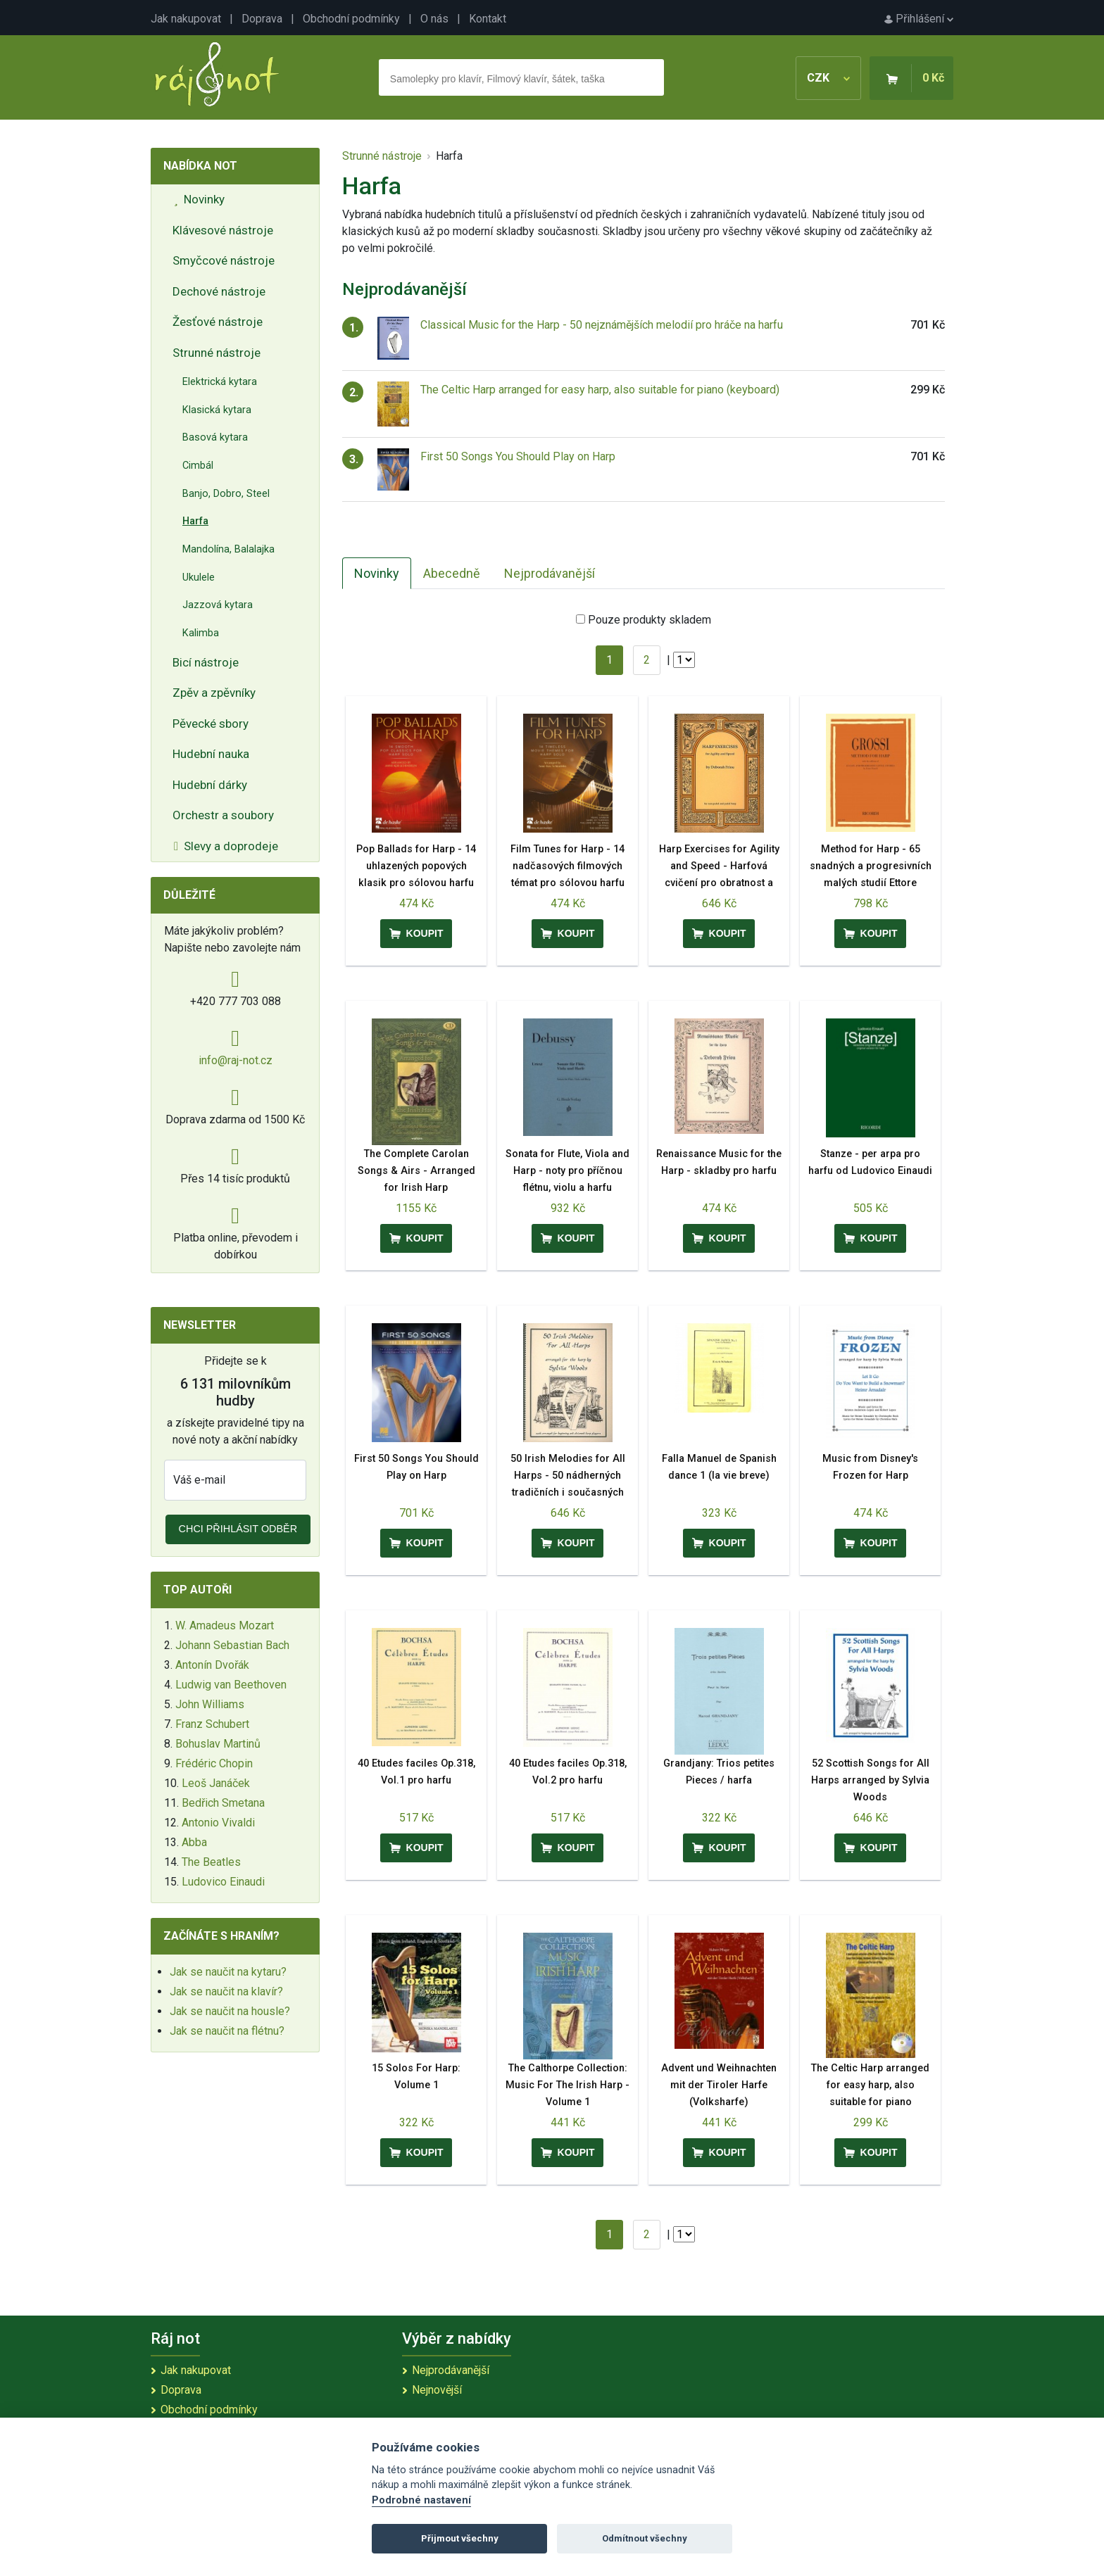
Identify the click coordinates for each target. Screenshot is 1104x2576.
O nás (434, 18)
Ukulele (198, 577)
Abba (194, 1842)
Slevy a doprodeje (226, 846)
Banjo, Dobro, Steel (226, 494)
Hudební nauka (210, 754)
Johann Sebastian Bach (232, 1645)
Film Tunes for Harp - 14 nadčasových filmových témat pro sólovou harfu (567, 866)
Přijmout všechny (459, 2538)
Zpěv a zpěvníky (214, 693)
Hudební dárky (209, 785)
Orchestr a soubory (223, 815)
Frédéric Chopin (214, 1763)
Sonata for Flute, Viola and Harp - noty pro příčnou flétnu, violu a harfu (567, 1171)
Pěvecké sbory (210, 723)
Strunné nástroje (216, 353)
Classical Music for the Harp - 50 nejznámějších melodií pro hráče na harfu (601, 325)
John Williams (209, 1704)
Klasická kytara (216, 410)
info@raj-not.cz (235, 1060)
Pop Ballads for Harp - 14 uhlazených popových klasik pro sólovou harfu (416, 866)
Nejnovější (437, 2390)
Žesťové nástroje (217, 322)
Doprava (262, 18)
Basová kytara (215, 437)
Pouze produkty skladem (649, 619)
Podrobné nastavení (421, 2500)
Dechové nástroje (218, 291)
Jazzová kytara (217, 605)
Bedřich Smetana (223, 1803)
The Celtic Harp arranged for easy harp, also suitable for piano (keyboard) (599, 389)
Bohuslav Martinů (218, 1743)
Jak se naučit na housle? (230, 2011)
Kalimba (200, 633)
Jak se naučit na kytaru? (228, 1971)
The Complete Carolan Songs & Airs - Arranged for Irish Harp (416, 1171)
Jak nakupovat (186, 18)
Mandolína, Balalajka (228, 549)
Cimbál (197, 466)
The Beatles (211, 1862)
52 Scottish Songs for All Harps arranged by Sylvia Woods (870, 1780)
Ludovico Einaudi (223, 1881)
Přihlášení (918, 18)
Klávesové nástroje (222, 230)
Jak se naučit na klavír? (226, 1991)
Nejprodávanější (549, 573)
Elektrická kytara (219, 382)
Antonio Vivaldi (218, 1822)
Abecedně (451, 573)
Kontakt (487, 18)
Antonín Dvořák (212, 1665)
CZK (828, 77)
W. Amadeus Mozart (224, 1625)
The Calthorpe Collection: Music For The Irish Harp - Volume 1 (567, 2085)
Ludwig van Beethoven (231, 1684)
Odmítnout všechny (644, 2538)
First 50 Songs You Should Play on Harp (517, 456)
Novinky (199, 199)
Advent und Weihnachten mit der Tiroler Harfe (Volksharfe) (719, 2085)
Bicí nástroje (205, 662)
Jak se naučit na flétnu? (227, 2031)
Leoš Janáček (216, 1783)
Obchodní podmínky (351, 18)
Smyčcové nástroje (223, 260)
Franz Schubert (212, 1724)
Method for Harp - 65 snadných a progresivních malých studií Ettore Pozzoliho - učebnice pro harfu (871, 883)
